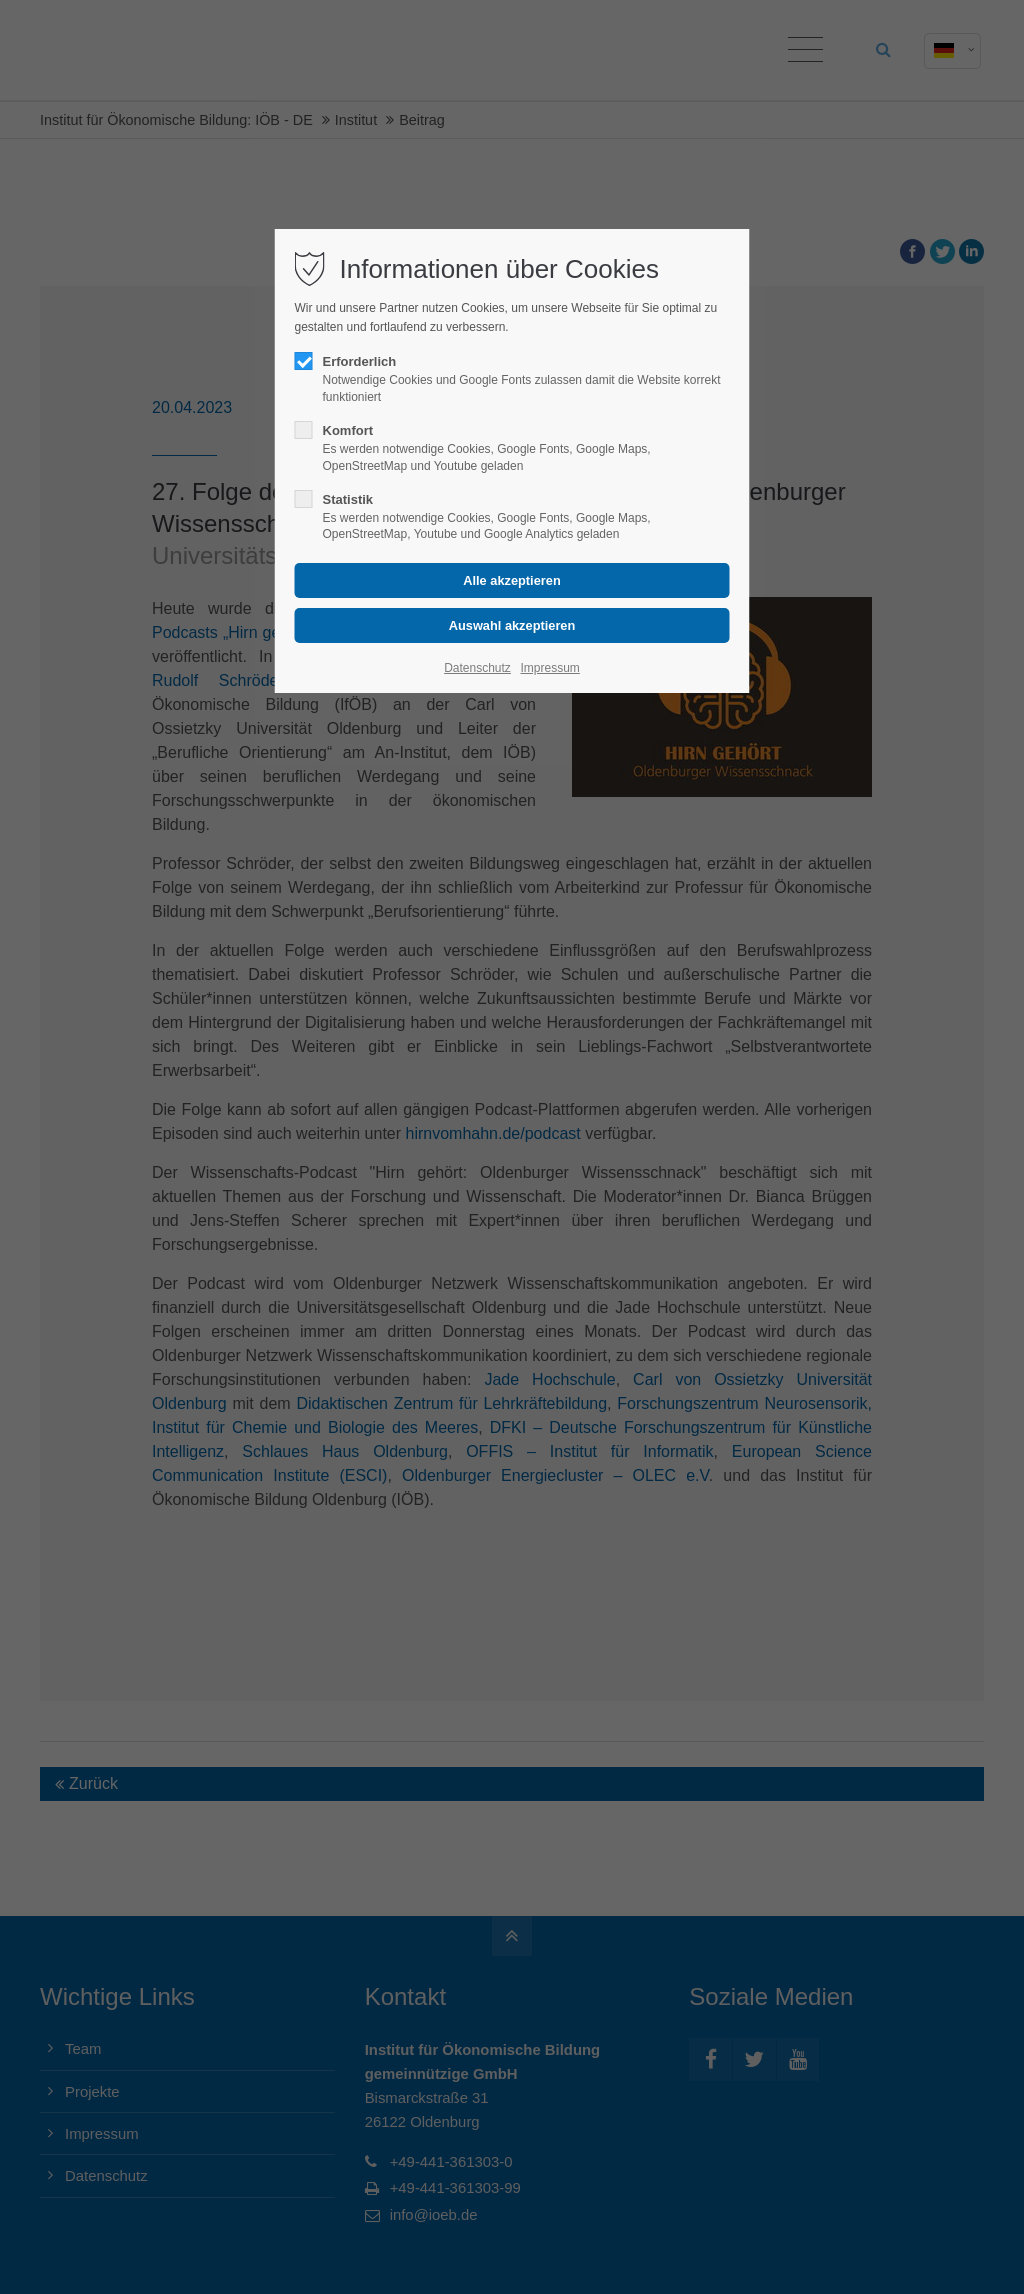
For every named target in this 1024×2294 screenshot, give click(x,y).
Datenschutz (477, 668)
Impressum (549, 668)
